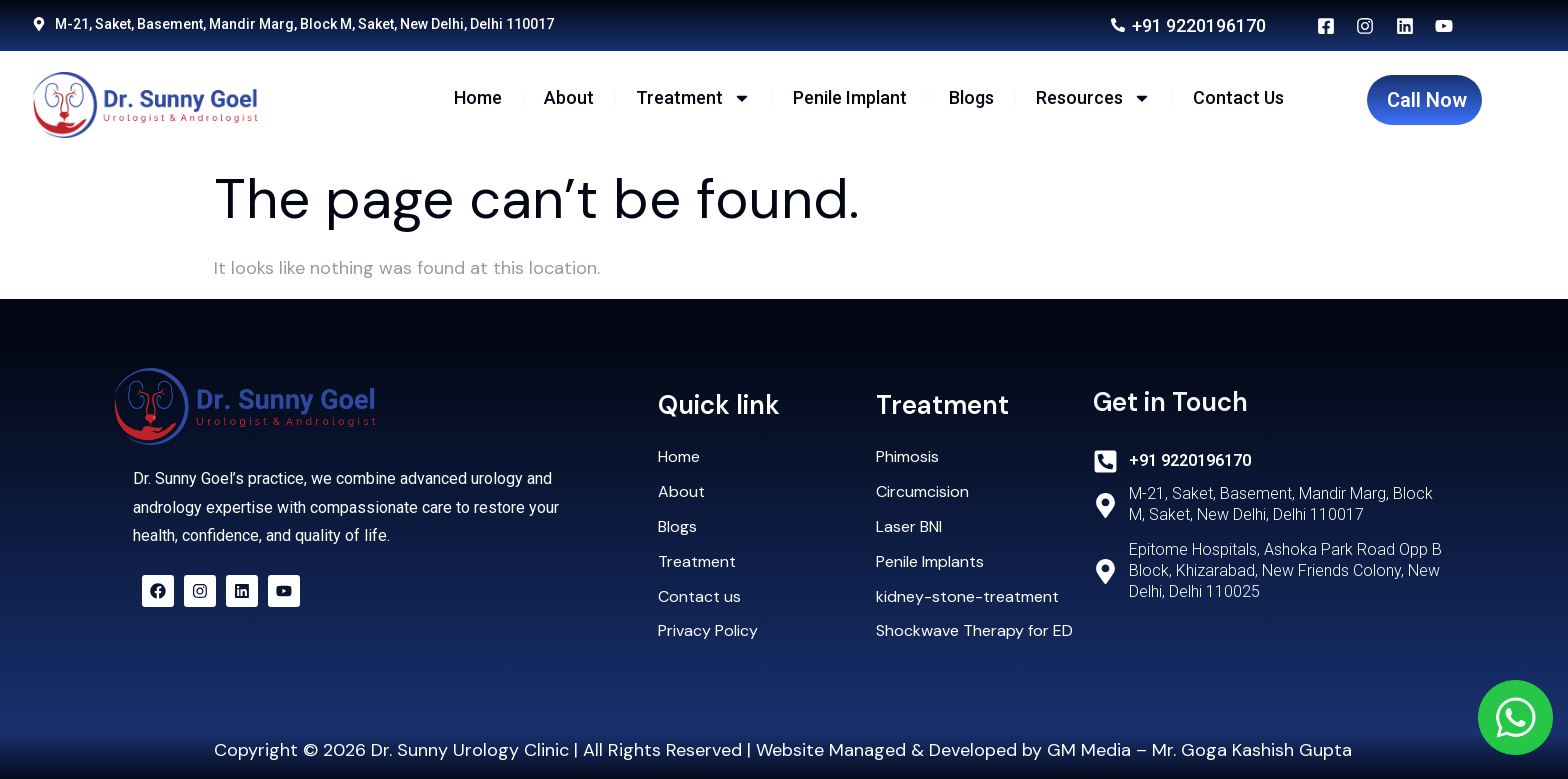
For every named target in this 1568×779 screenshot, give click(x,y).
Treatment (693, 98)
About (569, 97)
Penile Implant (850, 97)
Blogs (971, 97)
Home (478, 97)
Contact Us (1238, 97)
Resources (1093, 98)
